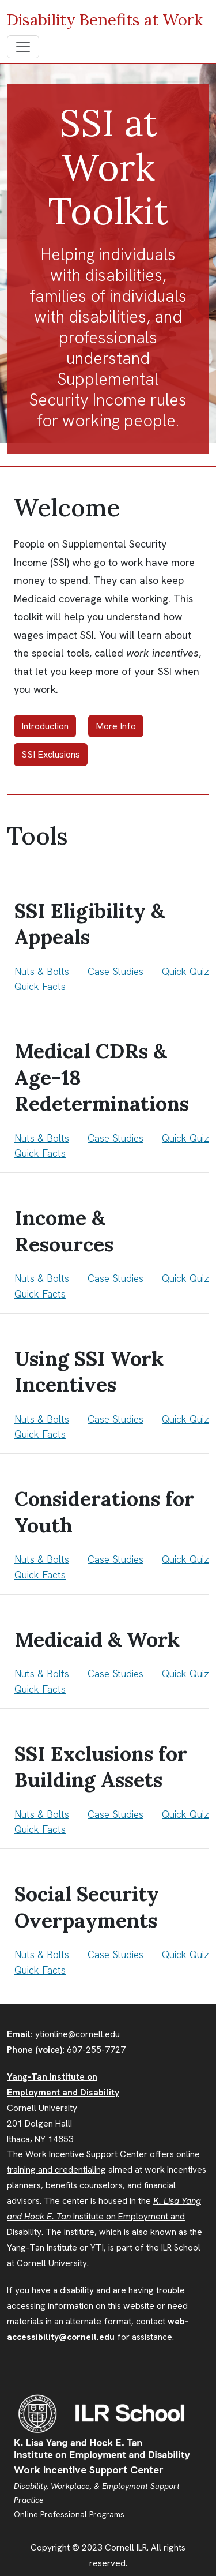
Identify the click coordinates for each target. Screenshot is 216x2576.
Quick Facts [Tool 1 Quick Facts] (40, 986)
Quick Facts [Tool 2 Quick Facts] (40, 1153)
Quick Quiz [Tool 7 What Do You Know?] (185, 1814)
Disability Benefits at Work (105, 19)
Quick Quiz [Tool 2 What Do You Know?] (185, 1138)
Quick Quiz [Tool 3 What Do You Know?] (185, 1278)
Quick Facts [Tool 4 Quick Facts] (40, 1434)
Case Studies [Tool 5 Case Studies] (115, 1559)
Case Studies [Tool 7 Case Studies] (115, 1814)
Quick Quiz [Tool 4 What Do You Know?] (185, 1419)
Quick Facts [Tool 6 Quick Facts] (40, 1689)
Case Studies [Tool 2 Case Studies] (115, 1138)
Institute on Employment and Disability (104, 2216)
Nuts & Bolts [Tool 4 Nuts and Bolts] (41, 1419)
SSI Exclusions (50, 754)
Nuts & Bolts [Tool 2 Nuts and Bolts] (41, 1138)
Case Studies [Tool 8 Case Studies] (115, 1954)
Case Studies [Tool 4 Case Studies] (115, 1419)
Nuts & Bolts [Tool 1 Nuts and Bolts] (41, 971)
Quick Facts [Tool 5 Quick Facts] (40, 1574)
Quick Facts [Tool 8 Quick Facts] (40, 1970)
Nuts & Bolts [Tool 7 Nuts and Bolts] (41, 1814)
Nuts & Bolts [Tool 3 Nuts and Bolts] (41, 1278)
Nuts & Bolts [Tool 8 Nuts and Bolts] (41, 1954)
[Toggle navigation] (23, 46)
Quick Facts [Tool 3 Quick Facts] (40, 1293)
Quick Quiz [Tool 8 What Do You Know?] (185, 1954)
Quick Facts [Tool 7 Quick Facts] (40, 1829)
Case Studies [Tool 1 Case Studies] (115, 971)
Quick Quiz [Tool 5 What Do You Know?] (185, 1559)
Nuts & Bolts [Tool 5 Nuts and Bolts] (41, 1559)
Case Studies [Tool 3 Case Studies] (115, 1278)
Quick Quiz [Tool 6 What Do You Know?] (185, 1673)
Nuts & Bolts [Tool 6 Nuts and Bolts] (41, 1673)
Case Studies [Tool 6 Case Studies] (115, 1673)
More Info (116, 726)
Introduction (45, 726)
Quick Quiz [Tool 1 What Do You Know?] (185, 971)
